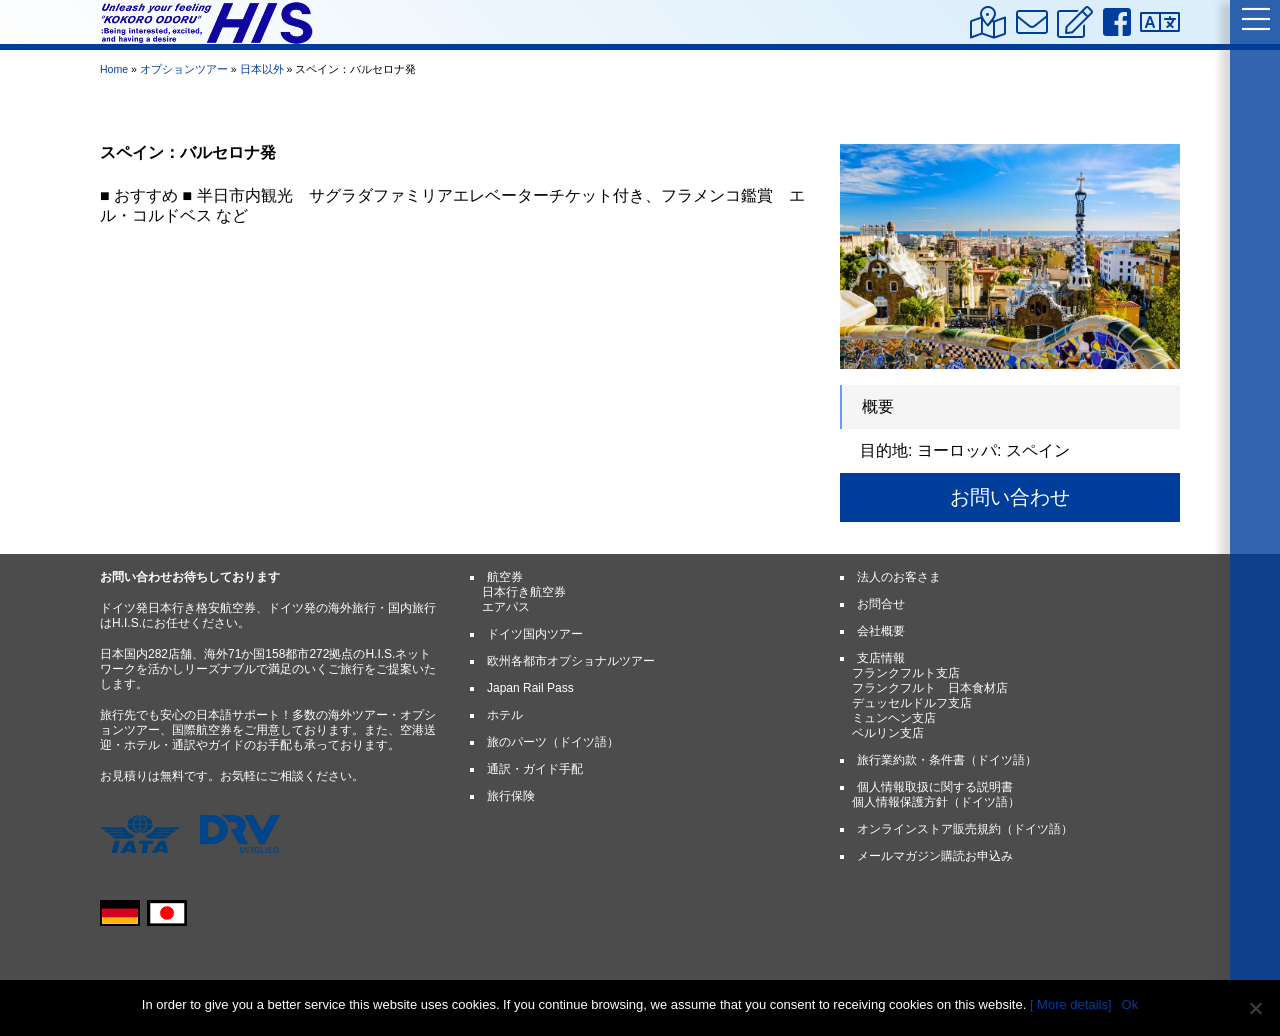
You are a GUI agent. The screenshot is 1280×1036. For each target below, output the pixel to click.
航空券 (505, 577)
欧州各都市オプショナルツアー (571, 661)
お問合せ (881, 604)
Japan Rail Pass (530, 688)
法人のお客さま (899, 577)
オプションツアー (184, 69)
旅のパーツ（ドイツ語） (553, 742)
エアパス (506, 607)
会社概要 (881, 631)
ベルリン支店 (888, 733)
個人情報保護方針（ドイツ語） (936, 802)
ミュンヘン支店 (894, 718)
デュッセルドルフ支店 (912, 703)
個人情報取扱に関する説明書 (935, 787)
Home (114, 69)
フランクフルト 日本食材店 (930, 688)
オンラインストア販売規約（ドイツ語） (965, 829)
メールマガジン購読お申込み (935, 856)
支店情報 (881, 658)
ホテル (505, 715)
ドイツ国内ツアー (535, 634)
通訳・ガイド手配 (535, 769)
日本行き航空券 (524, 592)
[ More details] (1071, 1004)
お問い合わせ (1010, 497)
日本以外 (262, 69)
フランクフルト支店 (906, 673)
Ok (1130, 1004)
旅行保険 (511, 796)
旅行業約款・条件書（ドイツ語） (947, 760)
